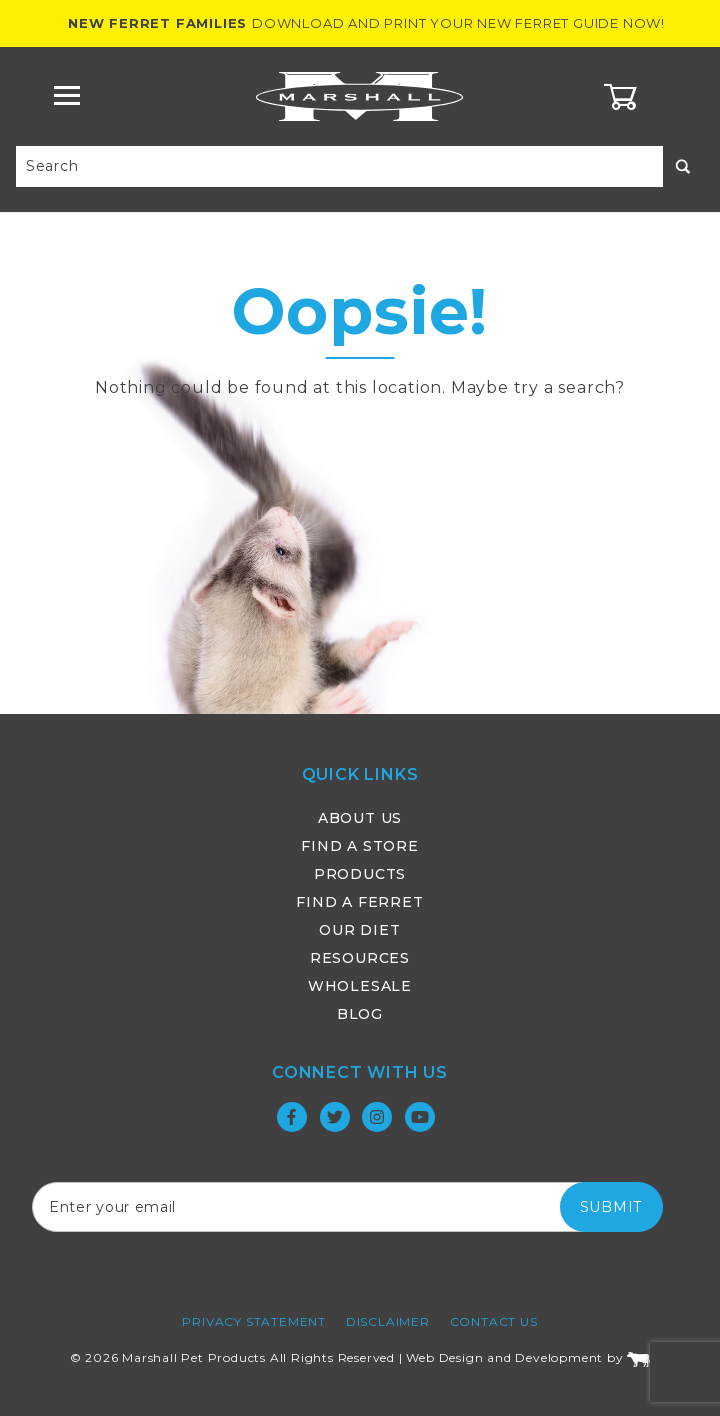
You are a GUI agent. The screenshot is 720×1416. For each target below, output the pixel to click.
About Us (360, 818)
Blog (360, 1014)
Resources (360, 958)
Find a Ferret (359, 902)
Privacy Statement (254, 1321)
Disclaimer (388, 1321)
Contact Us (494, 1321)
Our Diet (359, 930)
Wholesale (360, 986)
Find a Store (360, 846)
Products (360, 874)
